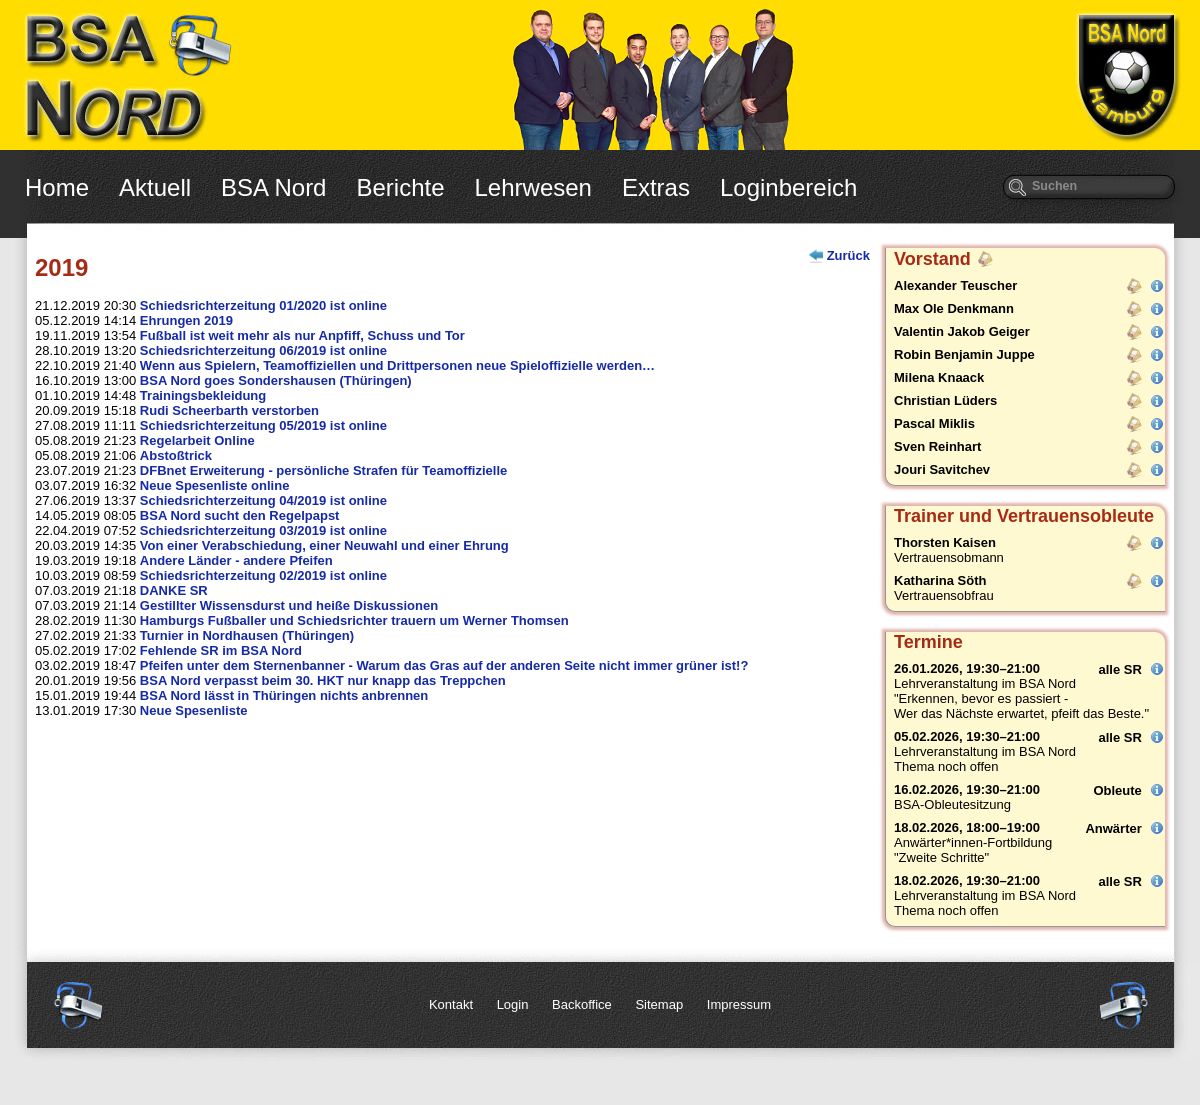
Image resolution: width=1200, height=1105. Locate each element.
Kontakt (451, 1004)
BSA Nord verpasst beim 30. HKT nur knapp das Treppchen (323, 680)
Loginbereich (788, 187)
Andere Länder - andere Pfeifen (236, 560)
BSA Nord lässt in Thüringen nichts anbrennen (284, 695)
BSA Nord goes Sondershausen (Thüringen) (276, 380)
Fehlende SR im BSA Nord (221, 650)
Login (513, 1004)
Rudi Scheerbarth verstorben (229, 410)
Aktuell (155, 187)
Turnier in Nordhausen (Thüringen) (247, 635)
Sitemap (659, 1004)
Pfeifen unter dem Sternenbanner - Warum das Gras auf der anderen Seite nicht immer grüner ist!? (444, 665)
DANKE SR (174, 590)
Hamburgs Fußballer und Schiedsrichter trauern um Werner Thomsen (354, 620)
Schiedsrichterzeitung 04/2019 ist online (263, 500)
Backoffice (582, 1004)
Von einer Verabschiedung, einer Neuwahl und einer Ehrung (324, 545)
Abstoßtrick (176, 455)
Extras (656, 187)
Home (57, 187)
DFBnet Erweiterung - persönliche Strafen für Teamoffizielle (323, 470)
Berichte (400, 187)
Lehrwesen (533, 187)
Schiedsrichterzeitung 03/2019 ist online (263, 530)
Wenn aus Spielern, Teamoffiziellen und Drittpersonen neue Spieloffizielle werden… (397, 365)
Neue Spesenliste (194, 710)
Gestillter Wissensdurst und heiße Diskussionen (289, 605)
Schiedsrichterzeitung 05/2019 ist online (263, 425)
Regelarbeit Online (197, 440)
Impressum (739, 1004)
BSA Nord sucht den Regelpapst (240, 515)
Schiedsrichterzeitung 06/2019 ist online (263, 350)
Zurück (848, 255)
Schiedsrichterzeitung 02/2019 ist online (263, 575)
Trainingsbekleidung (203, 395)
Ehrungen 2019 (186, 320)
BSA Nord (273, 187)
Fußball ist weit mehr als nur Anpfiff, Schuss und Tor (302, 335)
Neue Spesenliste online (215, 485)
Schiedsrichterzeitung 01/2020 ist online (263, 305)
